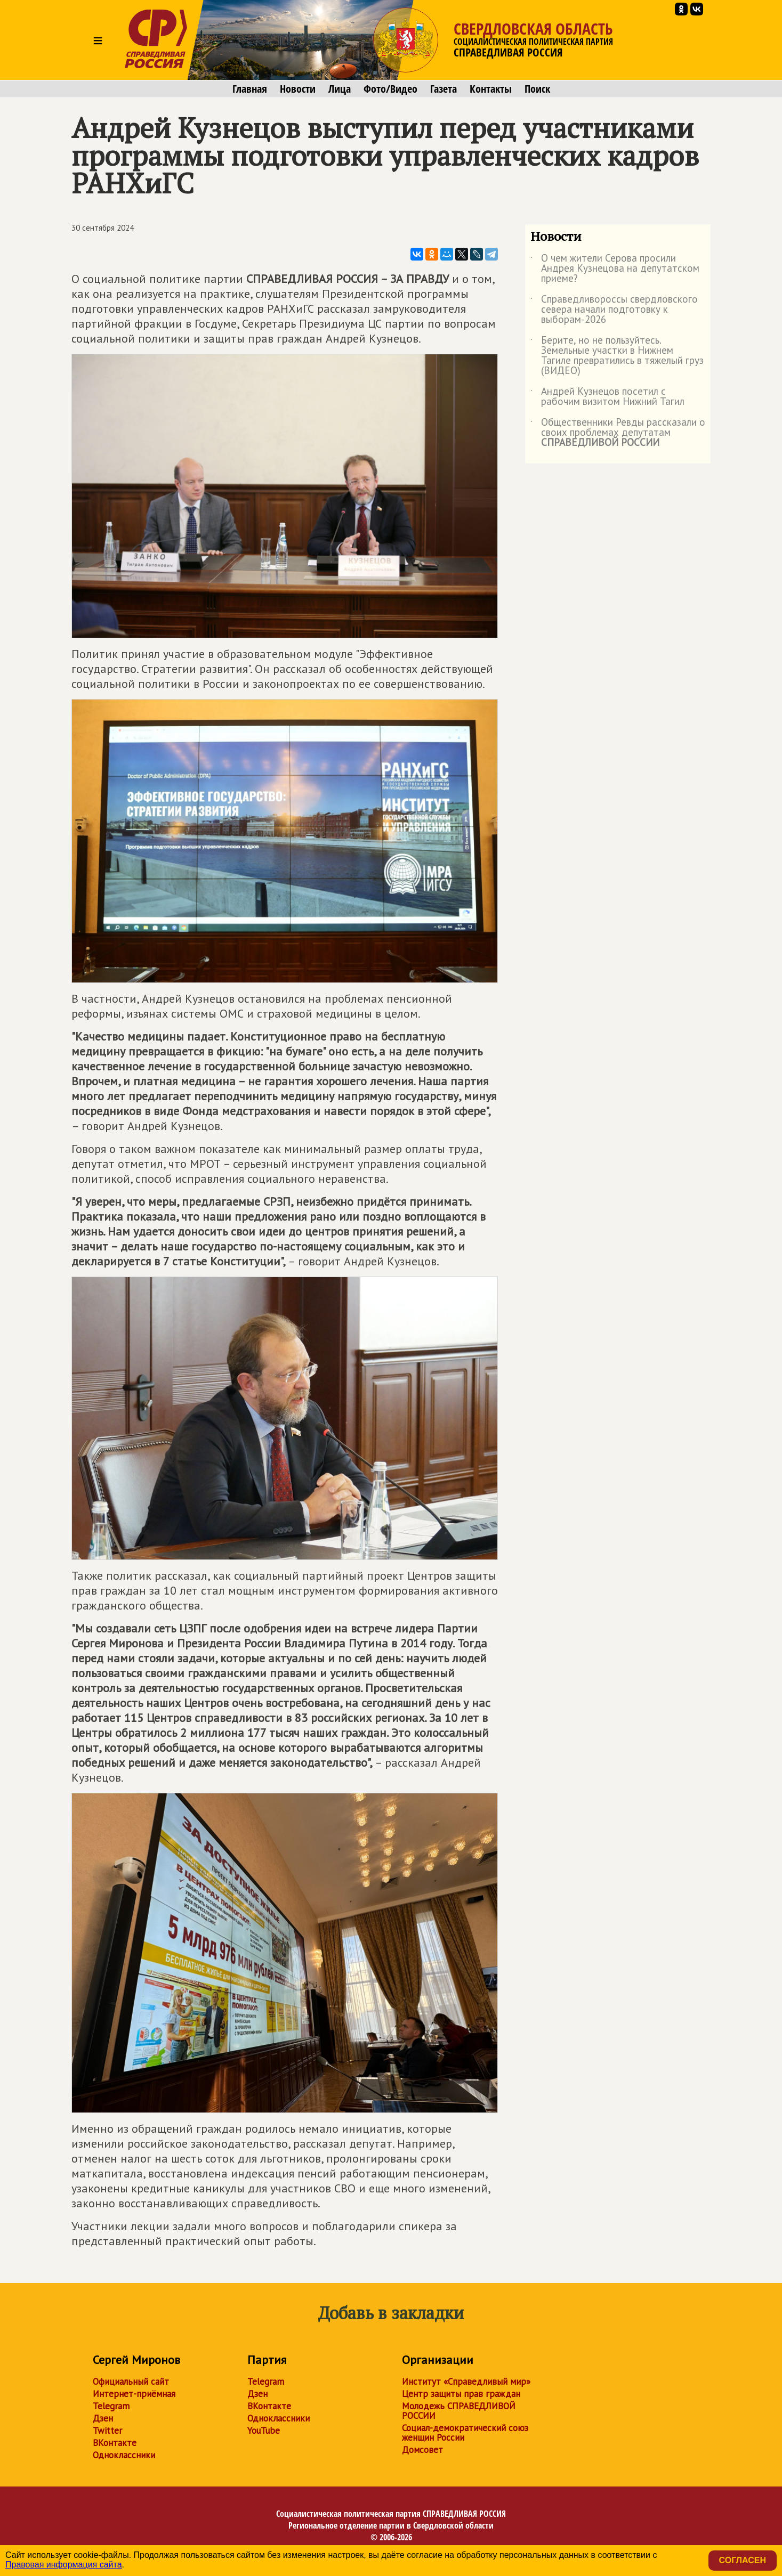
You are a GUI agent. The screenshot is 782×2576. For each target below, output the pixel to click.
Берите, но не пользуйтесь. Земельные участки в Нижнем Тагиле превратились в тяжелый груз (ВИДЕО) (617, 356)
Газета (443, 89)
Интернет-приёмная (134, 2394)
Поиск (537, 89)
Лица (339, 89)
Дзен (103, 2418)
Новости (298, 89)
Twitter (107, 2430)
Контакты (491, 89)
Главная (249, 89)
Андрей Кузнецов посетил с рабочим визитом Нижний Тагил (607, 397)
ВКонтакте (114, 2443)
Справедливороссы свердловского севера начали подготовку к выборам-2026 (614, 310)
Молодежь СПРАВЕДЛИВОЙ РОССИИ (458, 2410)
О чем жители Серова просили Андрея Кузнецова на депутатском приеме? (614, 269)
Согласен (742, 2560)
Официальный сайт (131, 2381)
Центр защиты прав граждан (461, 2394)
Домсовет (422, 2450)
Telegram (111, 2406)
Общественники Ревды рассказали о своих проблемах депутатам (617, 433)
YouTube (263, 2430)
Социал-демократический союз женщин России (465, 2432)
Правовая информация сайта (63, 2564)
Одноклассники (124, 2455)
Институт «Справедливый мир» (466, 2381)
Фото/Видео (390, 89)
